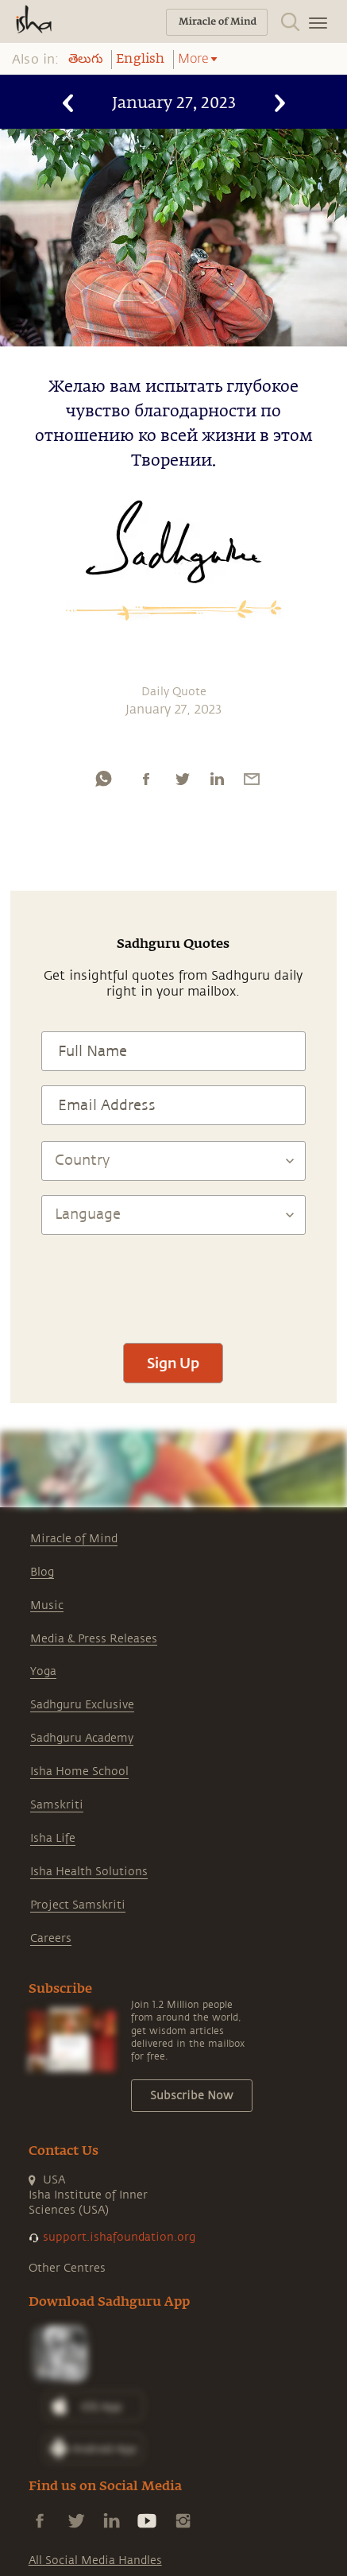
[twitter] (182, 779)
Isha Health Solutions (89, 1872)
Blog (42, 1572)
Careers (50, 1938)
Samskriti (56, 1805)
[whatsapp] (103, 779)
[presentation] (173, 1282)
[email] (252, 779)
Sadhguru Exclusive (82, 1705)
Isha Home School (79, 1771)
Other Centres (67, 2268)
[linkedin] (217, 779)
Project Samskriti (77, 1905)
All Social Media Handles (95, 2560)
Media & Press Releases (93, 1639)
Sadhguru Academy (81, 1738)
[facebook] (146, 779)
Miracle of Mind (74, 1539)
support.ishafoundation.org (119, 2237)
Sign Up (173, 1362)
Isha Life (52, 1838)
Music (47, 1605)
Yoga (43, 1671)
